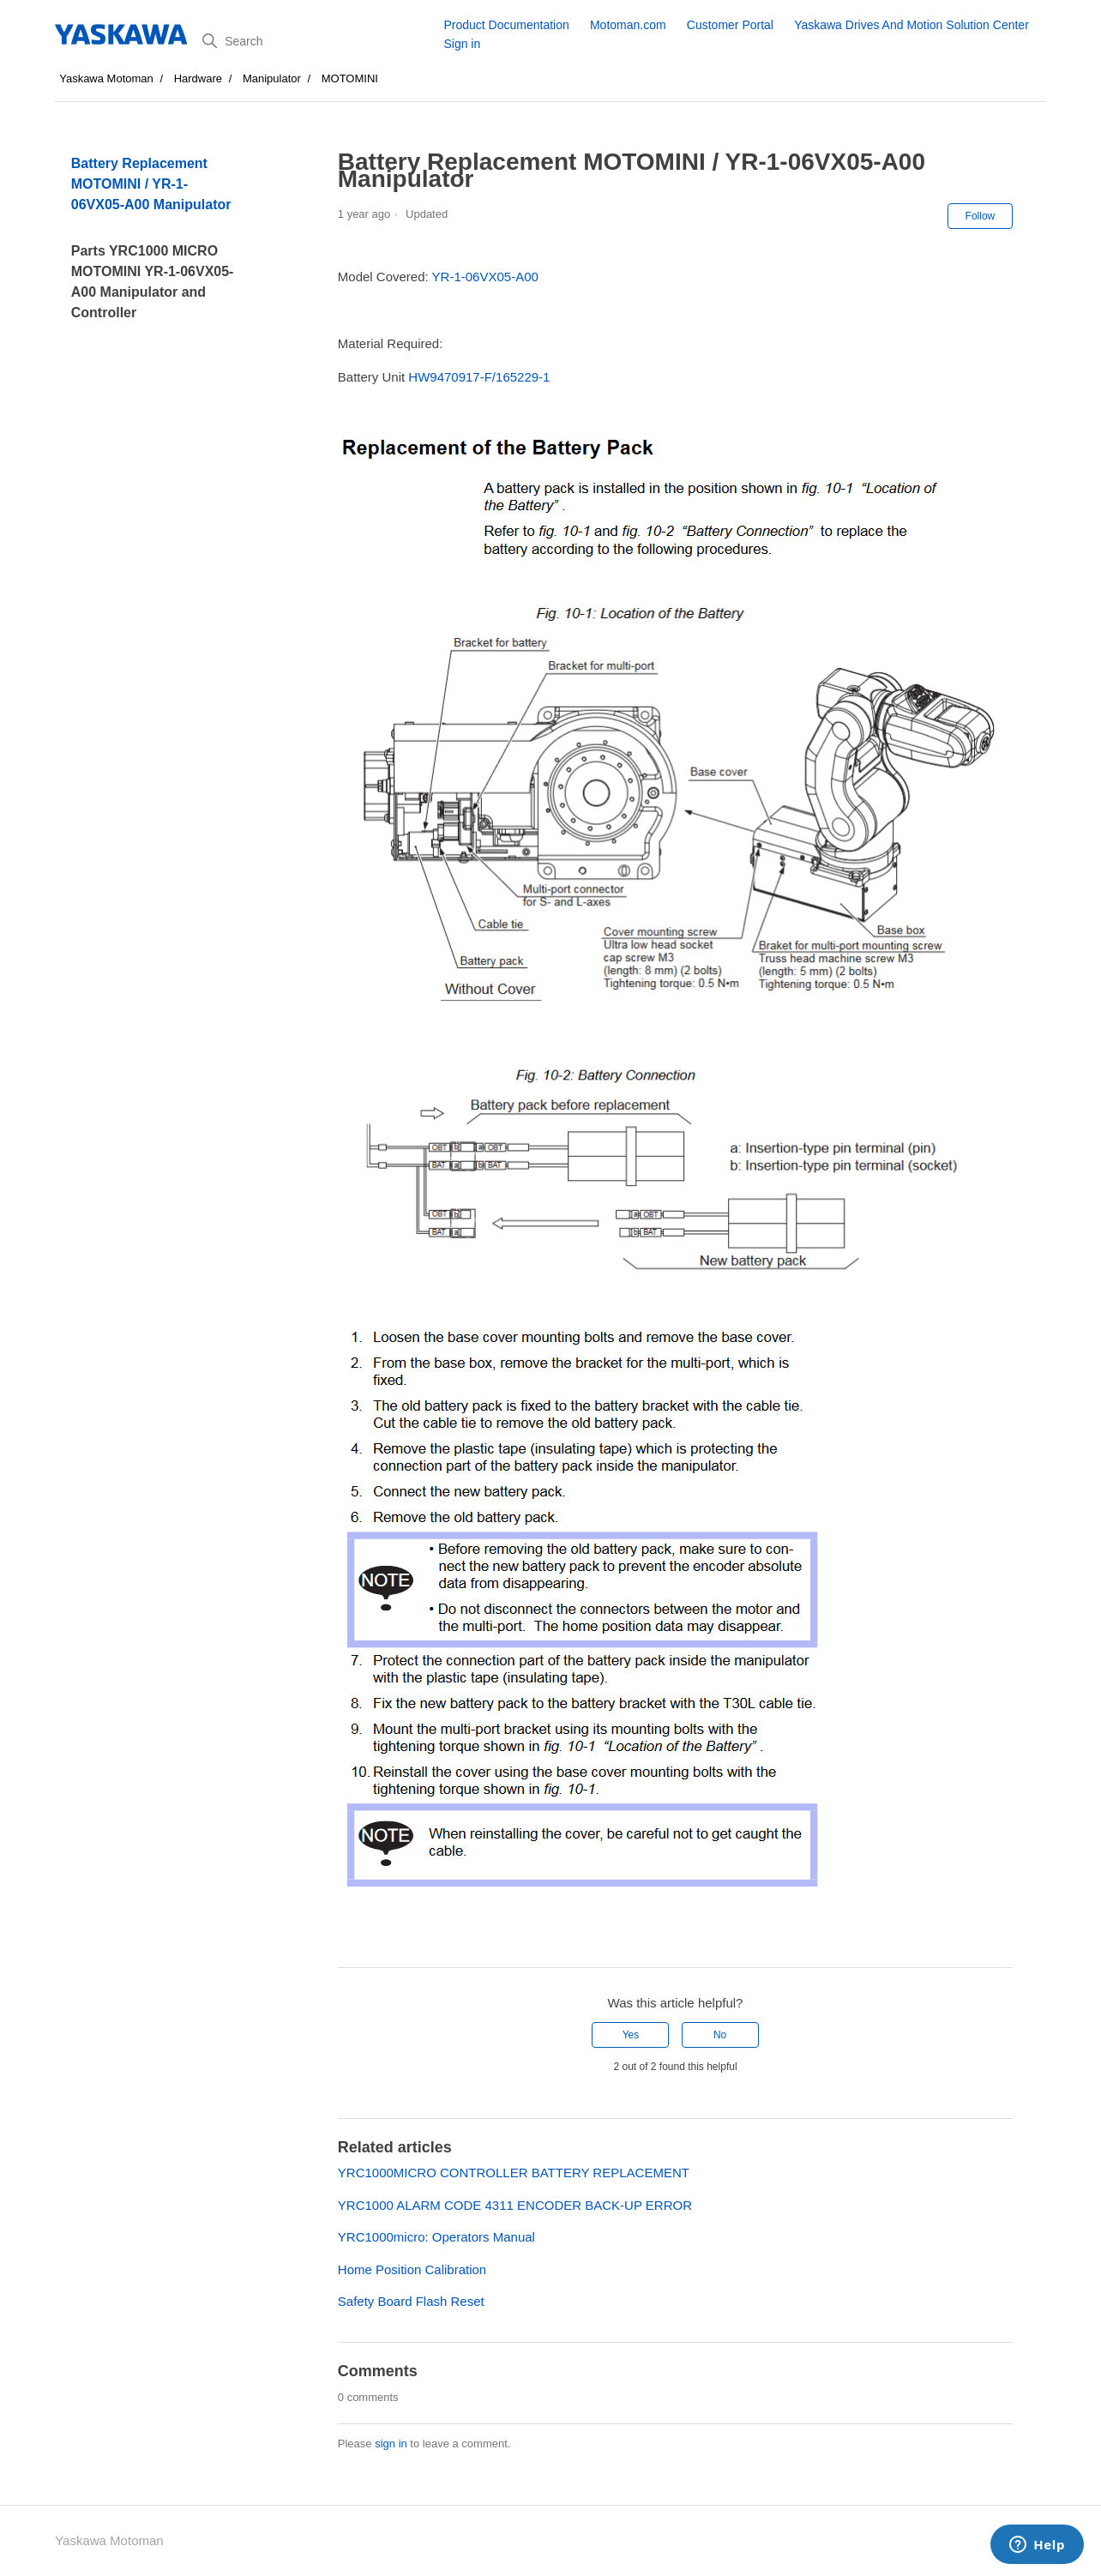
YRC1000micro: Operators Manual (436, 2237)
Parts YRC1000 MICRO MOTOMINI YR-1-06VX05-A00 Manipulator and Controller (152, 282)
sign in (391, 2443)
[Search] (316, 41)
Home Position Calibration (412, 2269)
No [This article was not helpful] (719, 2035)
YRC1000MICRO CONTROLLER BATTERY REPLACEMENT (513, 2172)
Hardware (198, 78)
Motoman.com (628, 25)
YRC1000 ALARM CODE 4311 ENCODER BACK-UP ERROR (515, 2205)
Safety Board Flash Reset (411, 2301)
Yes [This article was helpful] (631, 2035)
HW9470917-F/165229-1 (479, 377)
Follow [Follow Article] (981, 216)
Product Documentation (506, 25)
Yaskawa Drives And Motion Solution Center (911, 25)
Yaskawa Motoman (106, 78)
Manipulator (272, 78)
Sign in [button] (461, 44)
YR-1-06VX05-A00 (485, 276)
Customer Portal (730, 25)
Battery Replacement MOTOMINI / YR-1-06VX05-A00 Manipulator (151, 184)
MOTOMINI (350, 78)
